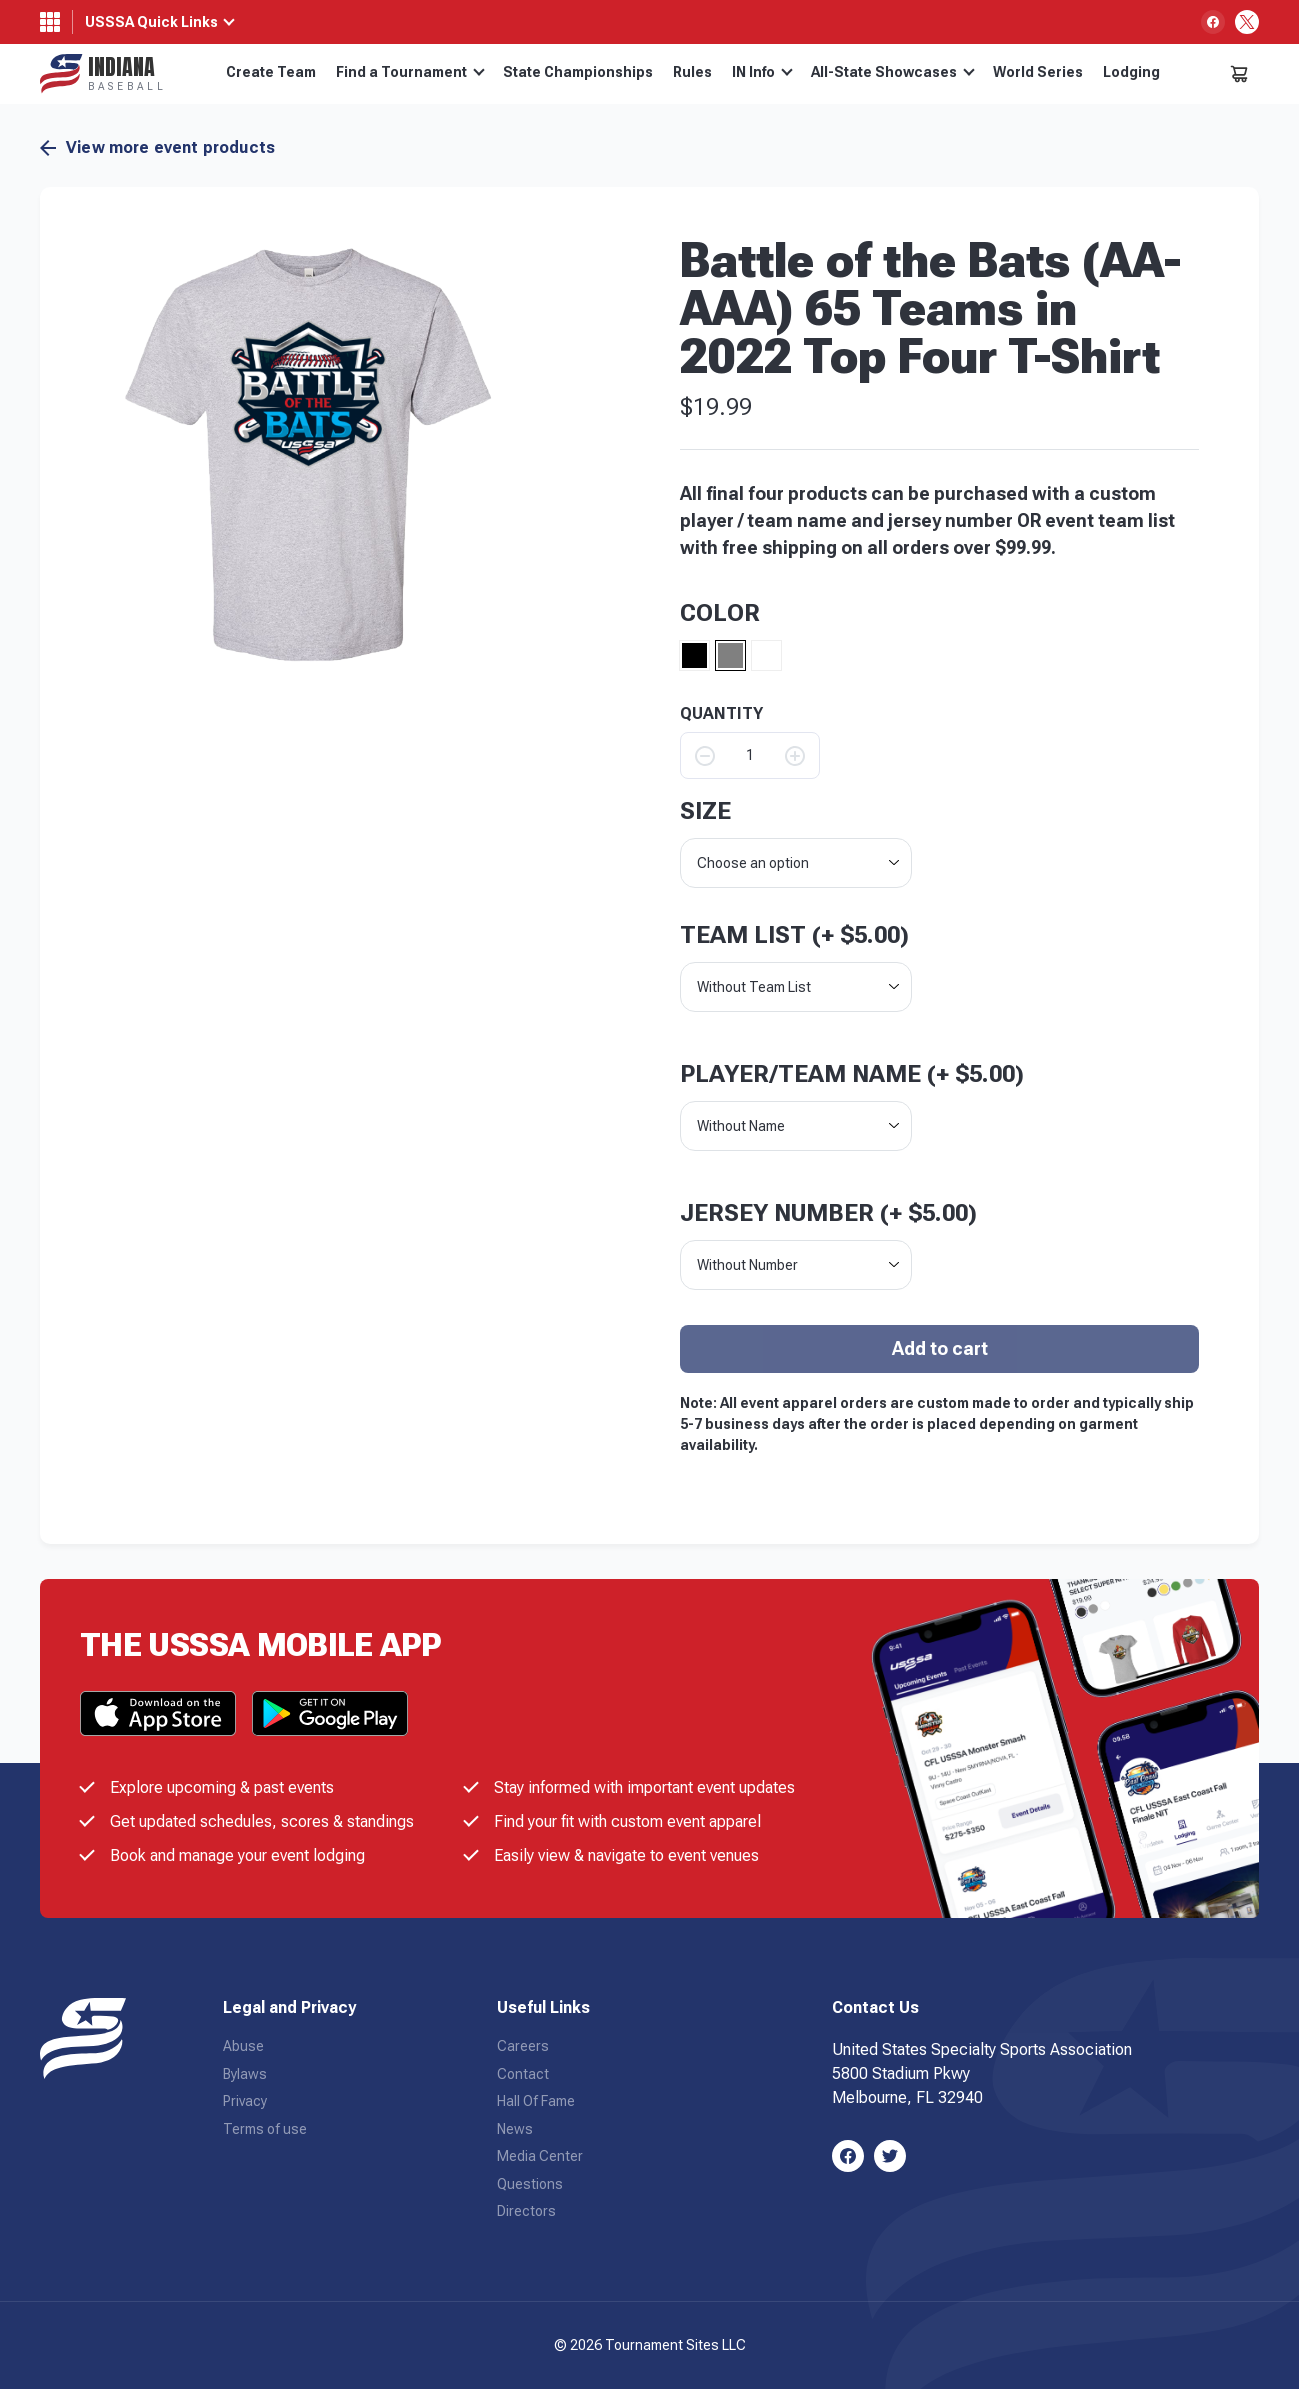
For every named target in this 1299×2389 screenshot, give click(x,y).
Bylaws (245, 2074)
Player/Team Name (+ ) (852, 1074)
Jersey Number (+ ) (828, 1213)
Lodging (1131, 72)
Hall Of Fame (536, 2101)
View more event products (157, 148)
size (705, 811)
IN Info (762, 72)
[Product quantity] (750, 755)
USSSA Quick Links (151, 22)
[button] (307, 454)
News (515, 2129)
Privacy (245, 2101)
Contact (523, 2074)
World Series (1038, 72)
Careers (523, 2046)
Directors (526, 2211)
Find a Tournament (410, 72)
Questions (530, 2184)
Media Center (540, 2156)
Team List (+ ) (794, 935)
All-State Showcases (893, 72)
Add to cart (940, 1348)
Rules (692, 72)
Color (720, 613)
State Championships (578, 72)
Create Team (271, 72)
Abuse (243, 2046)
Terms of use (265, 2129)
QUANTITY (721, 714)
